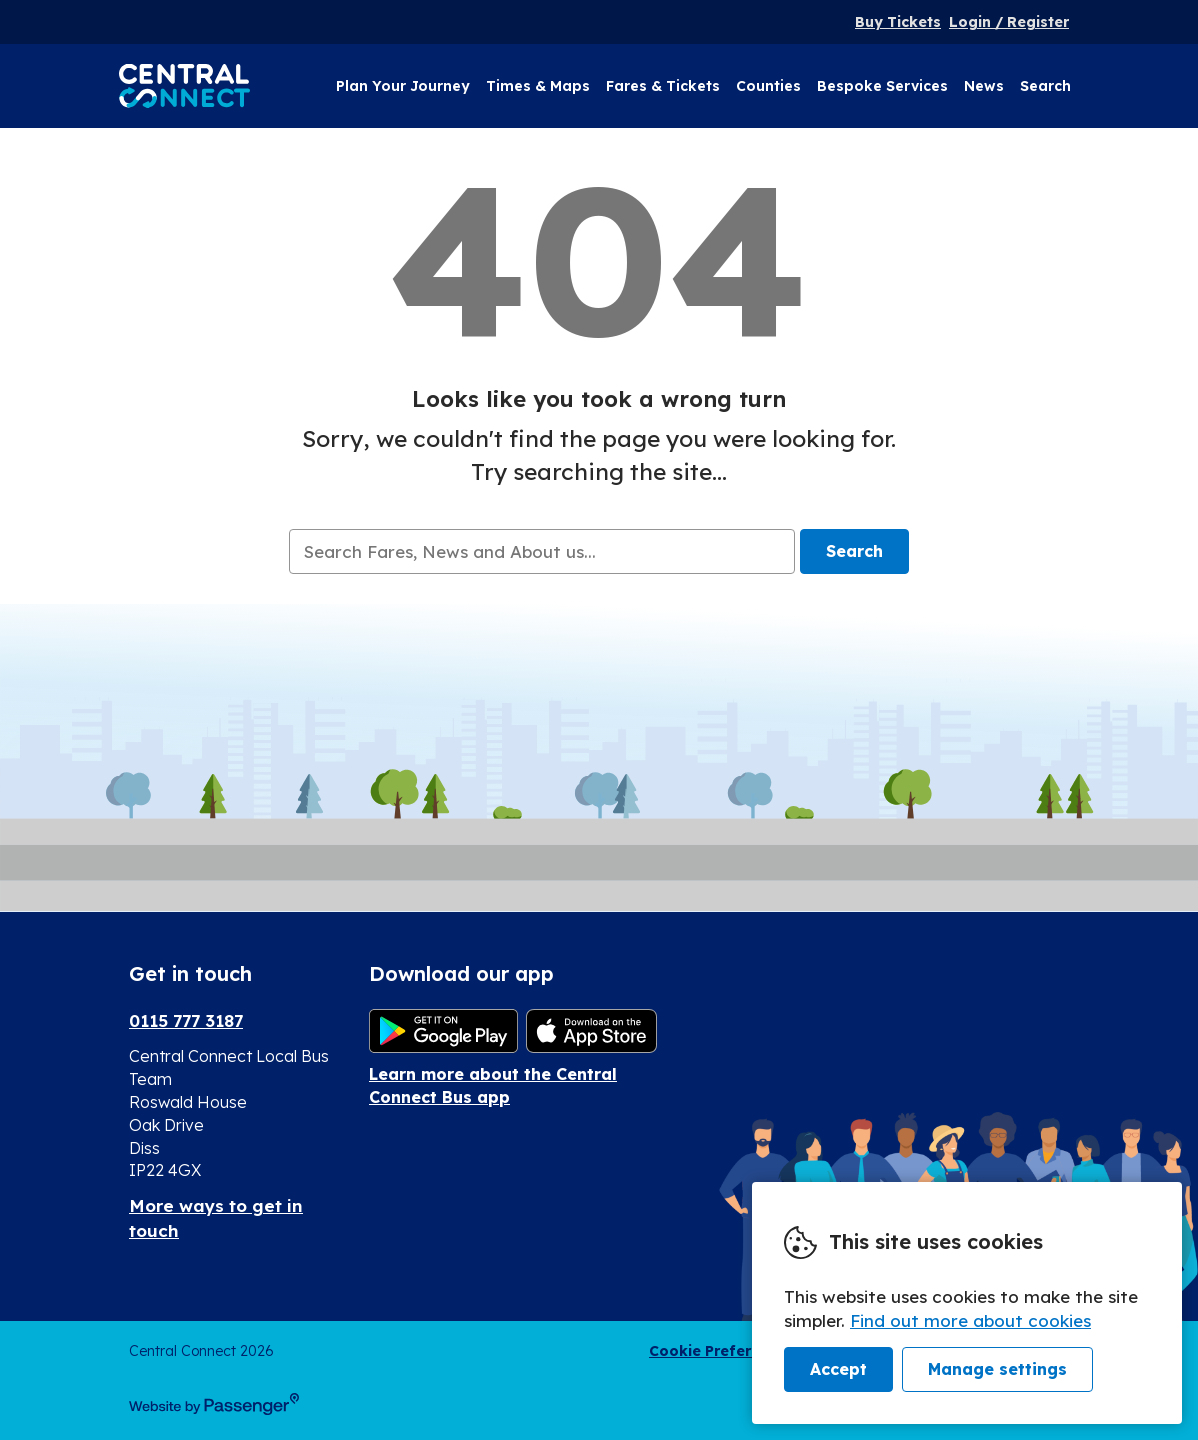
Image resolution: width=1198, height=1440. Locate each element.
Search (1045, 86)
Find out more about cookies (970, 1320)
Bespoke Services (882, 86)
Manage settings (997, 1369)
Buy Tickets (898, 22)
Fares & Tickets (663, 86)
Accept (838, 1369)
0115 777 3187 (186, 1020)
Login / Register (1009, 22)
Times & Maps (538, 86)
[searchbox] (542, 551)
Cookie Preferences (721, 1351)
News (984, 86)
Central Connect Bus (184, 86)
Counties (768, 86)
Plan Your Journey (403, 86)
